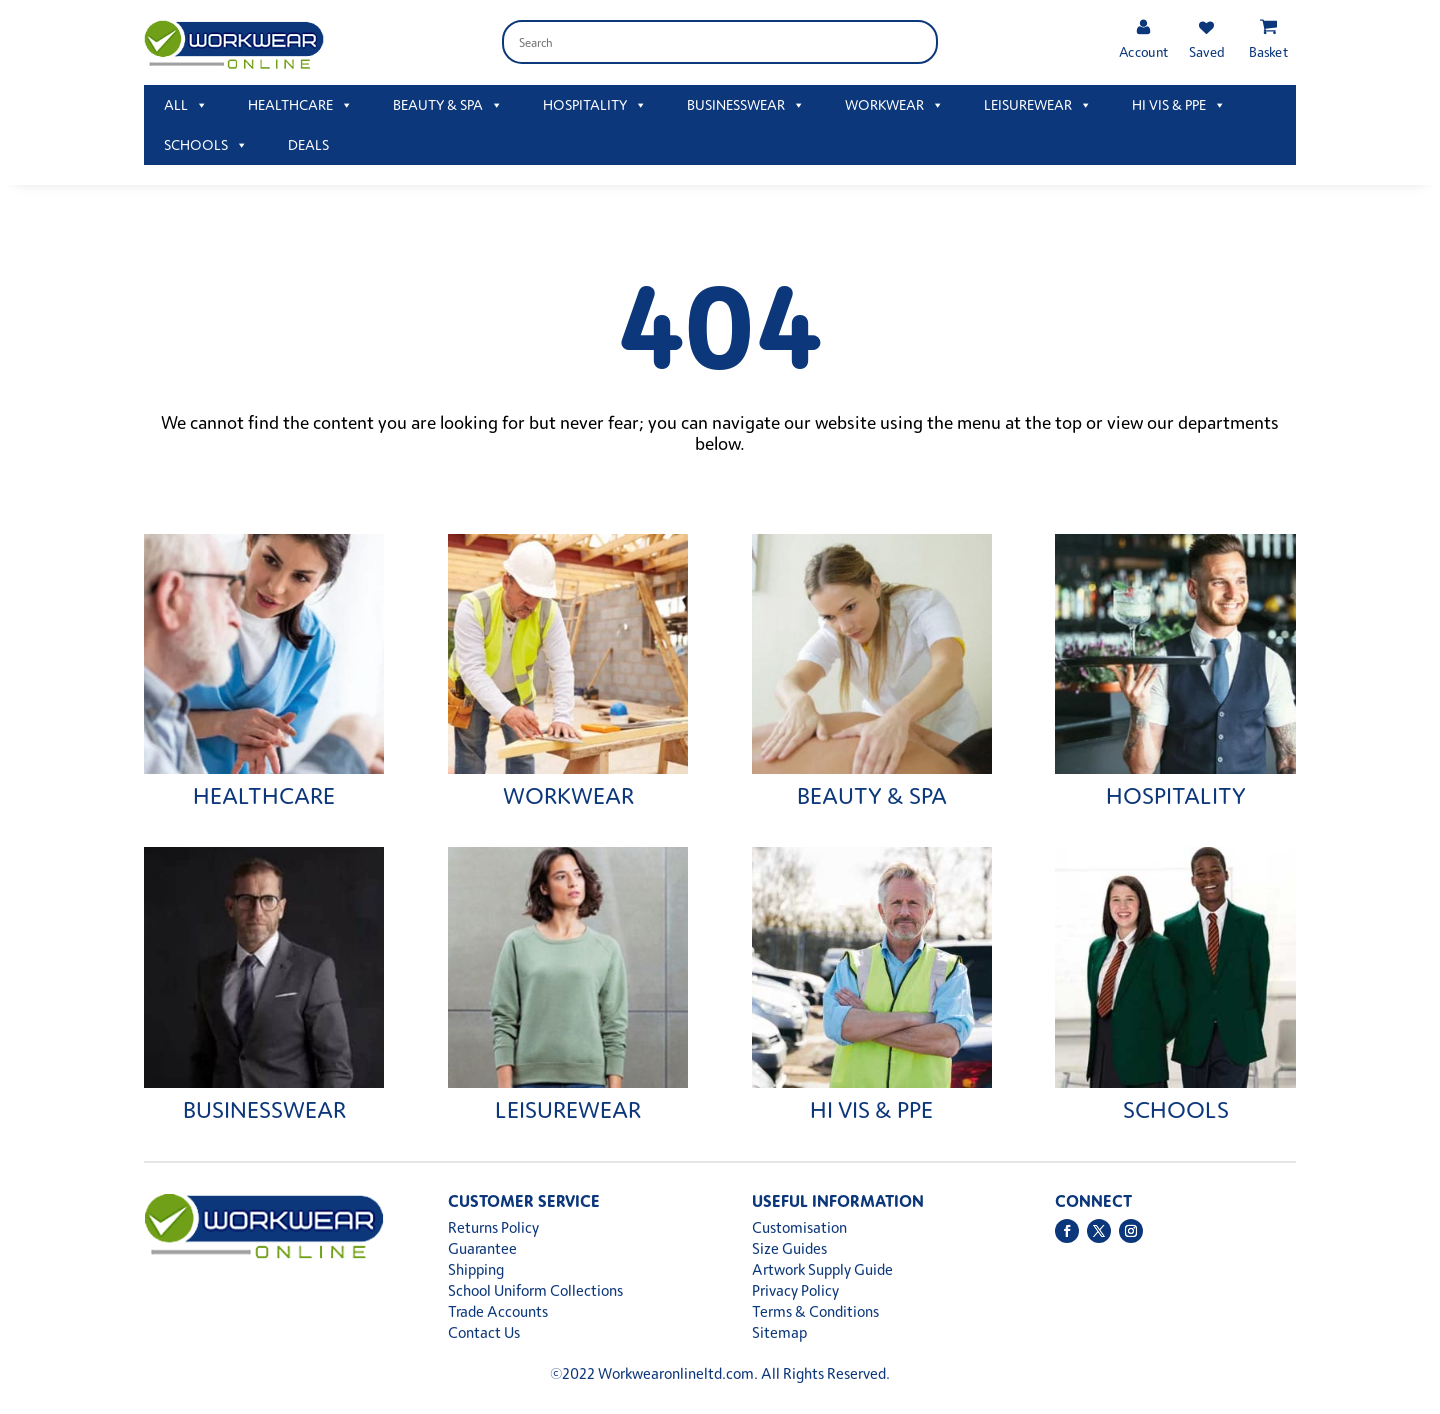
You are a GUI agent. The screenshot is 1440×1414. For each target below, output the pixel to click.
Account (1143, 51)
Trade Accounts (498, 1311)
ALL (186, 105)
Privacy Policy (795, 1290)
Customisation (799, 1227)
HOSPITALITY (595, 105)
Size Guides (789, 1248)
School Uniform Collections (535, 1290)
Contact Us (484, 1332)
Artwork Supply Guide (822, 1269)
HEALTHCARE (300, 105)
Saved (1206, 51)
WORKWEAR (894, 105)
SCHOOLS (206, 145)
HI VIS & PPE (1179, 105)
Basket (1268, 51)
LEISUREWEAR (1038, 105)
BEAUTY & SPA (448, 105)
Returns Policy (493, 1227)
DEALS (308, 144)
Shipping (476, 1269)
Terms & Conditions (815, 1311)
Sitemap (779, 1332)
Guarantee (482, 1248)
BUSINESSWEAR (746, 105)
